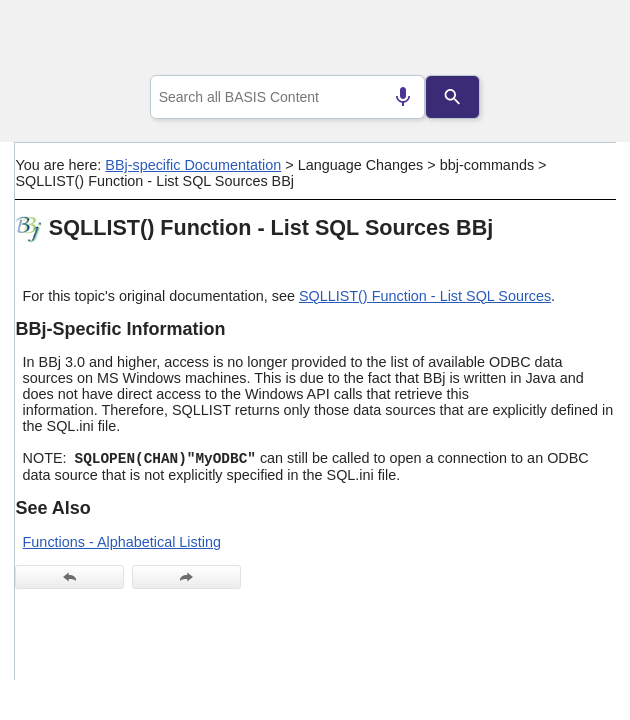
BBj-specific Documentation (193, 165)
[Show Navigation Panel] (575, 41)
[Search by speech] (403, 97)
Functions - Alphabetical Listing (122, 542)
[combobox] (288, 97)
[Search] (452, 97)
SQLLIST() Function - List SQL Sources (425, 296)
